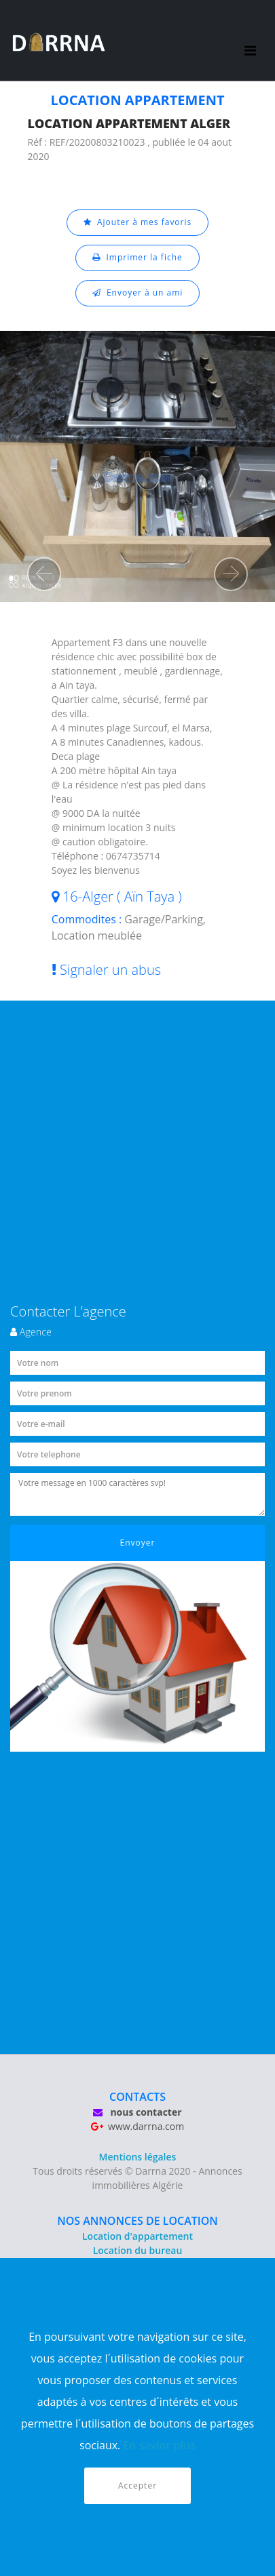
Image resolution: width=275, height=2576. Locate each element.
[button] (44, 574)
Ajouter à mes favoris (138, 222)
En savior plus (159, 2445)
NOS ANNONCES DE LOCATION (137, 2220)
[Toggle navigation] (250, 41)
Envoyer (137, 1542)
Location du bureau (138, 2250)
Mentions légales (138, 2156)
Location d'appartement (137, 2236)
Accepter (137, 2485)
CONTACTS (137, 2096)
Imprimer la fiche (137, 257)
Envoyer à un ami (137, 292)
